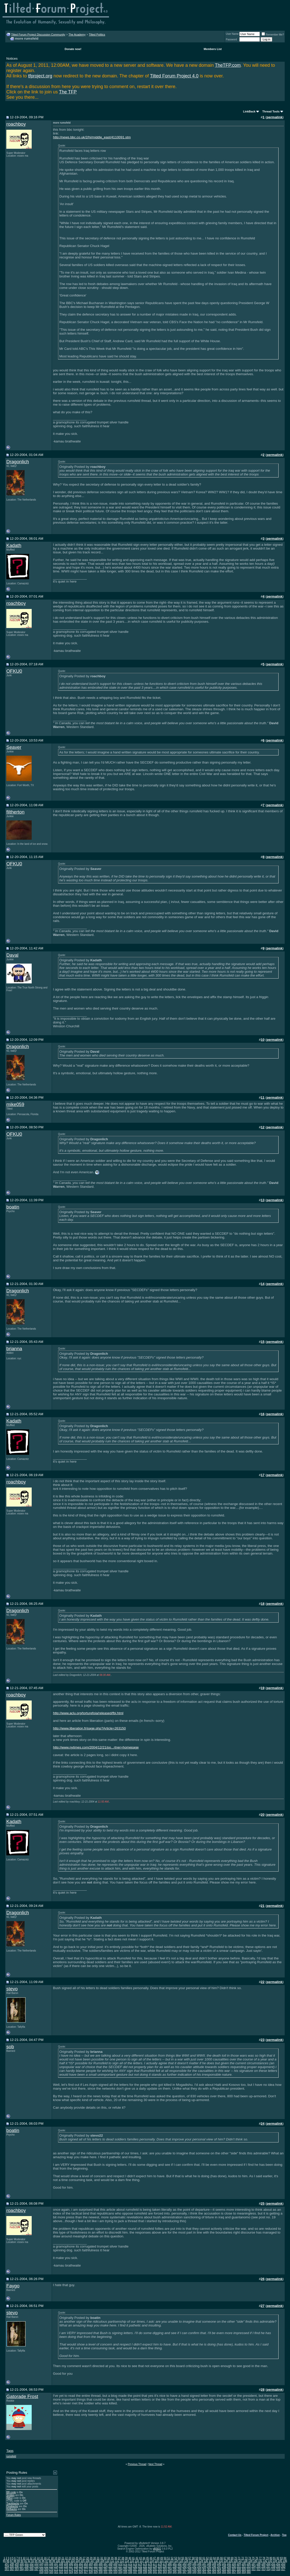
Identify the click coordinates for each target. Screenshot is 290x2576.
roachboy (16, 124)
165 (96, 2563)
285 (125, 2569)
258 (273, 2566)
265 (26, 2569)
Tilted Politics (97, 34)
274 (71, 2569)
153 (36, 2563)
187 (204, 2563)
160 (71, 2563)
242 (194, 2566)
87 (11, 2561)
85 (4, 2561)
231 (140, 2566)
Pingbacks (12, 2506)
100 (58, 2561)
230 (135, 2566)
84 (285, 2558)
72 (242, 2558)
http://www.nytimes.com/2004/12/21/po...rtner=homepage (96, 1747)
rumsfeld (11, 2456)
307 (234, 2569)
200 (268, 2563)
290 (150, 2569)
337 (135, 2572)
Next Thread (155, 2464)
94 (36, 2561)
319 (46, 2572)
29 (91, 2558)
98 (50, 2561)
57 (189, 2558)
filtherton (15, 812)
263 (16, 2569)
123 (171, 2561)
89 (18, 2561)
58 (193, 2558)
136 (235, 2561)
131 (211, 2561)
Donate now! (73, 49)
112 (117, 2561)
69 (232, 2558)
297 (184, 2569)
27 (84, 2558)
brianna (14, 1348)
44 (143, 2558)
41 (133, 2558)
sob (10, 2046)
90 (22, 2561)
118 (147, 2561)
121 (161, 2561)
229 (130, 2566)
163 (86, 2563)
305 (224, 2569)
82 (278, 2558)
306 (229, 2569)
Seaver (13, 747)
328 (91, 2572)
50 (165, 2558)
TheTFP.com (228, 65)
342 (160, 2572)
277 (86, 2569)
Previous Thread (137, 2464)
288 (140, 2569)
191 (224, 2563)
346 (179, 2572)
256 (263, 2566)
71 (239, 2558)
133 (221, 2561)
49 (161, 2558)
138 (245, 2561)
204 (7, 2566)
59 (196, 2558)
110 (107, 2561)
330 (100, 2572)
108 (97, 2561)
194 (239, 2563)
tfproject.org (40, 75)
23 (69, 2558)
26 (80, 2558)
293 (165, 2569)
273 (66, 2569)
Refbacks (11, 2509)
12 (31, 2558)
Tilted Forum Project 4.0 (174, 75)
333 (115, 2572)
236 (165, 2566)
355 (224, 2572)
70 (235, 2558)
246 (214, 2566)
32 (101, 2558)
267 (36, 2569)
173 (135, 2563)
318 (41, 2572)
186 (199, 2563)
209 (31, 2566)
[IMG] (9, 2498)
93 (32, 2561)
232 (145, 2566)
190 (219, 2563)
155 (46, 2563)
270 (51, 2569)
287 (135, 2569)
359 (244, 2572)
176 (150, 2563)
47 (154, 2558)
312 (258, 2569)
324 (71, 2572)
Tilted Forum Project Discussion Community (38, 34)
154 (41, 2563)
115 (132, 2561)
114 (127, 2561)
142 (265, 2561)
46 (151, 2558)
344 (170, 2572)
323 (66, 2572)
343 (165, 2572)
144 (275, 2561)
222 (96, 2566)
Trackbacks (12, 2503)
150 (22, 2563)
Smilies (10, 2495)
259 (278, 2566)
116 (137, 2561)
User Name (232, 33)
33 (105, 2558)
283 (115, 2569)
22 (66, 2558)
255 (258, 2566)
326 (81, 2572)
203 (283, 2563)
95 (39, 2561)
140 (255, 2561)
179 (165, 2563)
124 (176, 2561)
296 (179, 2569)
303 (214, 2569)
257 (268, 2566)
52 (172, 2558)
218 (76, 2566)
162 (81, 2563)
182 (179, 2563)
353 (214, 2572)
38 (122, 2558)
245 (209, 2566)
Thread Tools (271, 111)
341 (155, 2572)
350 (199, 2572)
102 (68, 2561)
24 (73, 2558)
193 (234, 2563)
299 (194, 2569)
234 (155, 2566)
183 (184, 2563)
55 (182, 2558)
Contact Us (235, 2535)
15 (41, 2558)
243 (199, 2566)
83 (281, 2558)
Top (284, 2535)
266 (31, 2569)
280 (100, 2569)
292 (160, 2569)
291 (155, 2569)
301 (204, 2569)
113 (122, 2561)
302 (209, 2569)
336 (130, 2572)
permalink (275, 117)
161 (76, 2563)
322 (61, 2572)
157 (56, 2563)
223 (100, 2566)
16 (45, 2558)
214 (56, 2566)
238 (174, 2566)
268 (41, 2569)
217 (71, 2566)
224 (105, 2566)
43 (140, 2558)
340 (150, 2572)
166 (100, 2563)
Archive (275, 2535)
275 (76, 2569)
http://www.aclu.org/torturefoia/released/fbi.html (88, 1713)
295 (174, 2569)
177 (155, 2563)
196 (249, 2563)
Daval (12, 955)
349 (194, 2572)
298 (189, 2569)
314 (268, 2569)
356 (229, 2572)
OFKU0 (14, 671)
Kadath (13, 545)
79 (267, 2558)
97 (46, 2561)
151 (26, 2563)
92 (29, 2561)
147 (7, 2563)
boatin (12, 1207)
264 (22, 2569)
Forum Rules (13, 2515)
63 (210, 2558)
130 (206, 2561)
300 (199, 2569)
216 (66, 2566)
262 (12, 2569)
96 (43, 2561)
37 (119, 2558)
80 (270, 2558)
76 (256, 2558)
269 (46, 2569)
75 (253, 2558)
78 (263, 2558)
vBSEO (157, 2548)
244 (204, 2566)
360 (249, 2572)
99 (53, 2561)
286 (130, 2569)
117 (142, 2561)
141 (260, 2561)
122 (166, 2561)
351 (204, 2572)
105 (83, 2561)
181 (174, 2563)
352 (209, 2572)
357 (234, 2572)
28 (87, 2558)
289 (145, 2569)
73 (246, 2558)
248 (224, 2566)
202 (278, 2563)
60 (200, 2558)
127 (191, 2561)
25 (77, 2558)
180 (170, 2563)
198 (258, 2563)
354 (219, 2572)
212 (46, 2566)
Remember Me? (273, 34)
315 (273, 2569)
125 (181, 2561)
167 (105, 2563)
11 (27, 2558)
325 (76, 2572)
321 (56, 2572)
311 (253, 2569)
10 (24, 2558)
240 (184, 2566)
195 (244, 2563)
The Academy (76, 34)
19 (56, 2558)
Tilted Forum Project (256, 2535)
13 (34, 2558)
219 (81, 2566)
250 (234, 2566)
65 (217, 2558)
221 (91, 2566)
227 (120, 2566)
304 (219, 2569)
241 (189, 2566)
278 (91, 2569)
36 (115, 2558)
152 (31, 2563)
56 (186, 2558)
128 (196, 2561)
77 (260, 2558)
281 (105, 2569)
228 (125, 2566)
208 (26, 2566)
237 (170, 2566)
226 (115, 2566)
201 (273, 2563)
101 (63, 2561)
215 (61, 2566)
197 (253, 2563)
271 (56, 2569)
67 (225, 2558)
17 (48, 2558)
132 (216, 2561)
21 (62, 2558)
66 (221, 2558)
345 (174, 2572)
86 (7, 2561)
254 (253, 2566)
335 (125, 2572)
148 (12, 2563)
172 (130, 2563)
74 (249, 2558)
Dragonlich (17, 461)
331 (105, 2572)
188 (209, 2563)
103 (73, 2561)
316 (278, 2569)
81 (274, 2558)
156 (51, 2563)
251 (239, 2566)
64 (214, 2558)
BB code (11, 2492)
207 (22, 2566)
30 (94, 2558)
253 (249, 2566)
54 (179, 2558)
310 (249, 2569)
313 (263, 2569)
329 (96, 2572)
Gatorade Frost (22, 2396)
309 (244, 2569)
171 (125, 2563)
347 (184, 2572)
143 (270, 2561)
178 (160, 2563)
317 (283, 2569)
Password (231, 39)
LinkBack (249, 111)
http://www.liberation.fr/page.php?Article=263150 (89, 1728)
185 (194, 2563)
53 (175, 2558)
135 (231, 2561)
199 (263, 2563)
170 (120, 2563)
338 (140, 2572)
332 (110, 2572)
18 (52, 2558)
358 (239, 2572)
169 (115, 2563)
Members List (213, 49)
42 (136, 2558)
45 (147, 2558)
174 (140, 2563)
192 (229, 2563)
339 (145, 2572)
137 (241, 2561)
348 (189, 2572)
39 (126, 2558)
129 (201, 2561)
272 (61, 2569)
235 (160, 2566)
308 (239, 2569)
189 (214, 2563)
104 (78, 2561)
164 (91, 2563)
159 (66, 2563)
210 (36, 2566)
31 (98, 2558)
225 (110, 2566)
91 (25, 2561)
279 (96, 2569)
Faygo (13, 2285)
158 (61, 2563)
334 (120, 2572)
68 (228, 2558)
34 (108, 2558)
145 (280, 2561)
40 (130, 2558)
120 (157, 2561)
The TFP (68, 91)
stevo (12, 1988)
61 (204, 2558)
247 (219, 2566)
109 (102, 2561)
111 (112, 2561)
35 (112, 2558)
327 (86, 2572)
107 (92, 2561)
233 (150, 2566)
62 (207, 2558)
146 (285, 2561)
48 (158, 2558)
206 (16, 2566)
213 (51, 2566)
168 (110, 2563)
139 (250, 2561)
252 (244, 2566)
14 (38, 2558)
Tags (9, 2451)
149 (16, 2563)
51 (168, 2558)
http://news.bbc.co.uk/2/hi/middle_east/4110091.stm (92, 137)
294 (170, 2569)
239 (179, 2566)
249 (229, 2566)
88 (14, 2561)
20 (59, 2558)
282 (110, 2569)
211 (41, 2566)
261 (7, 2569)
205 (12, 2566)
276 (81, 2569)
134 (226, 2561)
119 (152, 2561)
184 (189, 2563)
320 (51, 2572)
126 (186, 2561)
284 (120, 2569)
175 (145, 2563)
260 (283, 2566)
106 (87, 2561)
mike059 (15, 1104)
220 (86, 2566)
